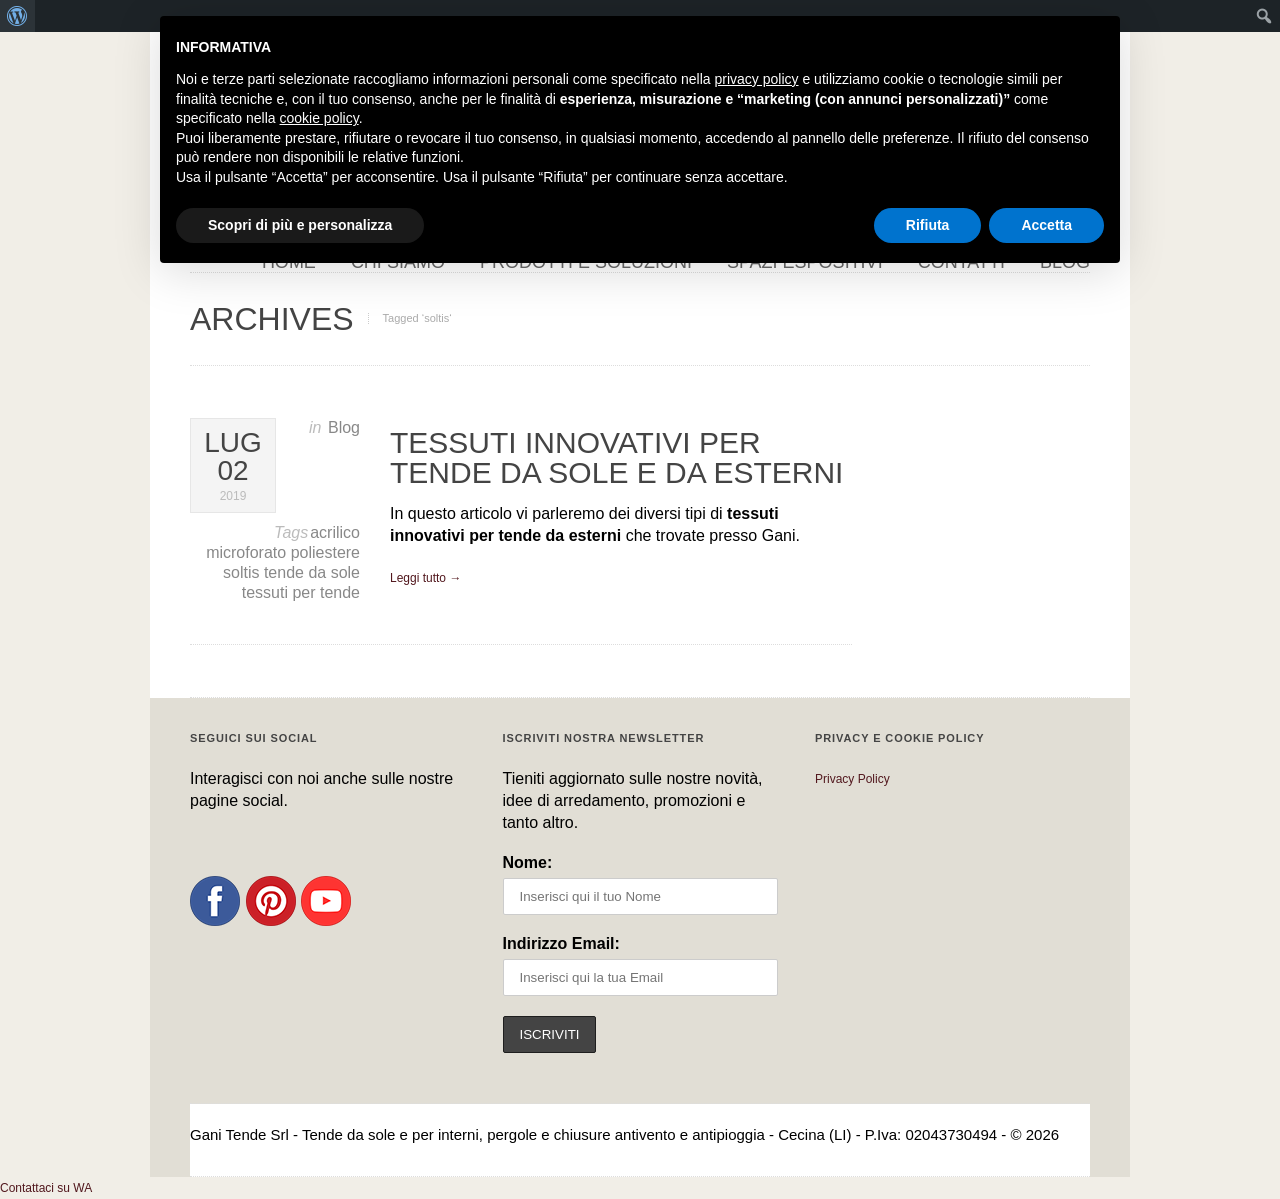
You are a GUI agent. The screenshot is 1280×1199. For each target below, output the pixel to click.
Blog (344, 427)
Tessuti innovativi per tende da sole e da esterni (616, 457)
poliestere (325, 552)
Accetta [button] (1046, 225)
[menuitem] (17, 16)
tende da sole (312, 572)
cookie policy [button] (319, 118)
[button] (46, 1188)
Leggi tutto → (425, 578)
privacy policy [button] (757, 79)
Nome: (528, 862)
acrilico (335, 532)
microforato (248, 552)
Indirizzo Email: (561, 943)
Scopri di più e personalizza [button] (300, 225)
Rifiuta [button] (928, 225)
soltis (243, 572)
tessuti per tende (301, 592)
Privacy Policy (852, 779)
